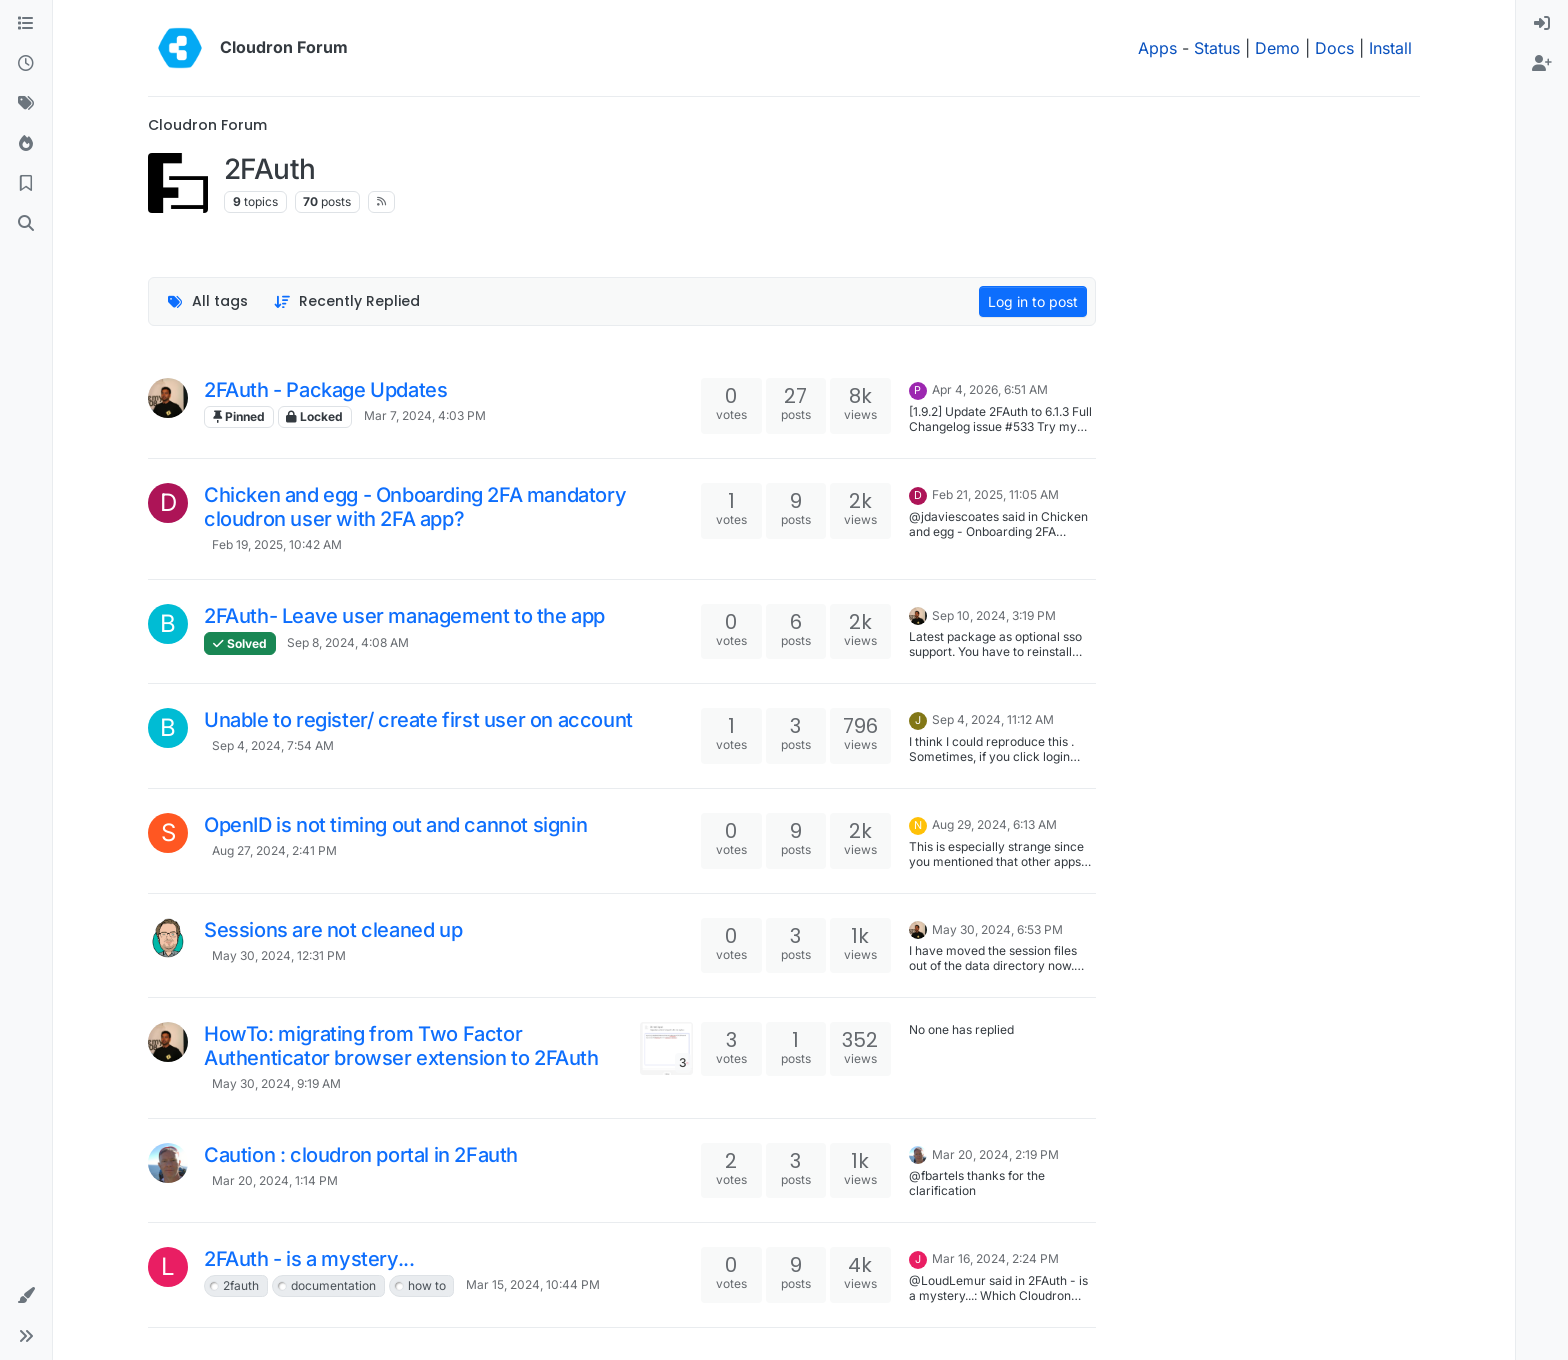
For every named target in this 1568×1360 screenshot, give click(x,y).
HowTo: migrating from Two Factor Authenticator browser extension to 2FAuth (401, 1046)
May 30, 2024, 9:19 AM (276, 1083)
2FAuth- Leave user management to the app (404, 616)
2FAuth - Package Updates (325, 390)
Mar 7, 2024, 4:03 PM (425, 415)
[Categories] (26, 24)
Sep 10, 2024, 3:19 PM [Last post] (994, 615)
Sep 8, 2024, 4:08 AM (348, 642)
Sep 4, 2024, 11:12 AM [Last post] (993, 719)
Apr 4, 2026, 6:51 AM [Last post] (990, 389)
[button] (26, 1296)
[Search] (26, 224)
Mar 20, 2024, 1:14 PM (275, 1180)
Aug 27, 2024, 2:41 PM (274, 850)
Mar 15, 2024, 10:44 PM (533, 1284)
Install (1390, 48)
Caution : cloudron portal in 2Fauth (361, 1155)
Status (1217, 48)
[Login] (1542, 24)
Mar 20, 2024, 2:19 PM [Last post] (995, 1154)
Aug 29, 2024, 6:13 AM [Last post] (994, 824)
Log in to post (1033, 301)
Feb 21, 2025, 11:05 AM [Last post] (995, 494)
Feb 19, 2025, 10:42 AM (277, 544)
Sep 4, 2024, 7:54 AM (273, 745)
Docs (1334, 48)
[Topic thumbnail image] (666, 1048)
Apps (1157, 48)
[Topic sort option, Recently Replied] (347, 301)
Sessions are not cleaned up (333, 930)
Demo (1277, 48)
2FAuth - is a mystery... (309, 1259)
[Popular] (26, 144)
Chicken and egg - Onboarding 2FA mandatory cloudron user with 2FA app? (415, 507)
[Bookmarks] (26, 184)
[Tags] (26, 104)
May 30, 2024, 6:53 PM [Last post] (997, 929)
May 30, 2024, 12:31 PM (279, 955)
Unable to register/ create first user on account (418, 720)
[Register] (1542, 64)
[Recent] (26, 64)
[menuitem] (1542, 24)
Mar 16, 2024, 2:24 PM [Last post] (995, 1258)
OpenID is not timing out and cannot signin (395, 825)
